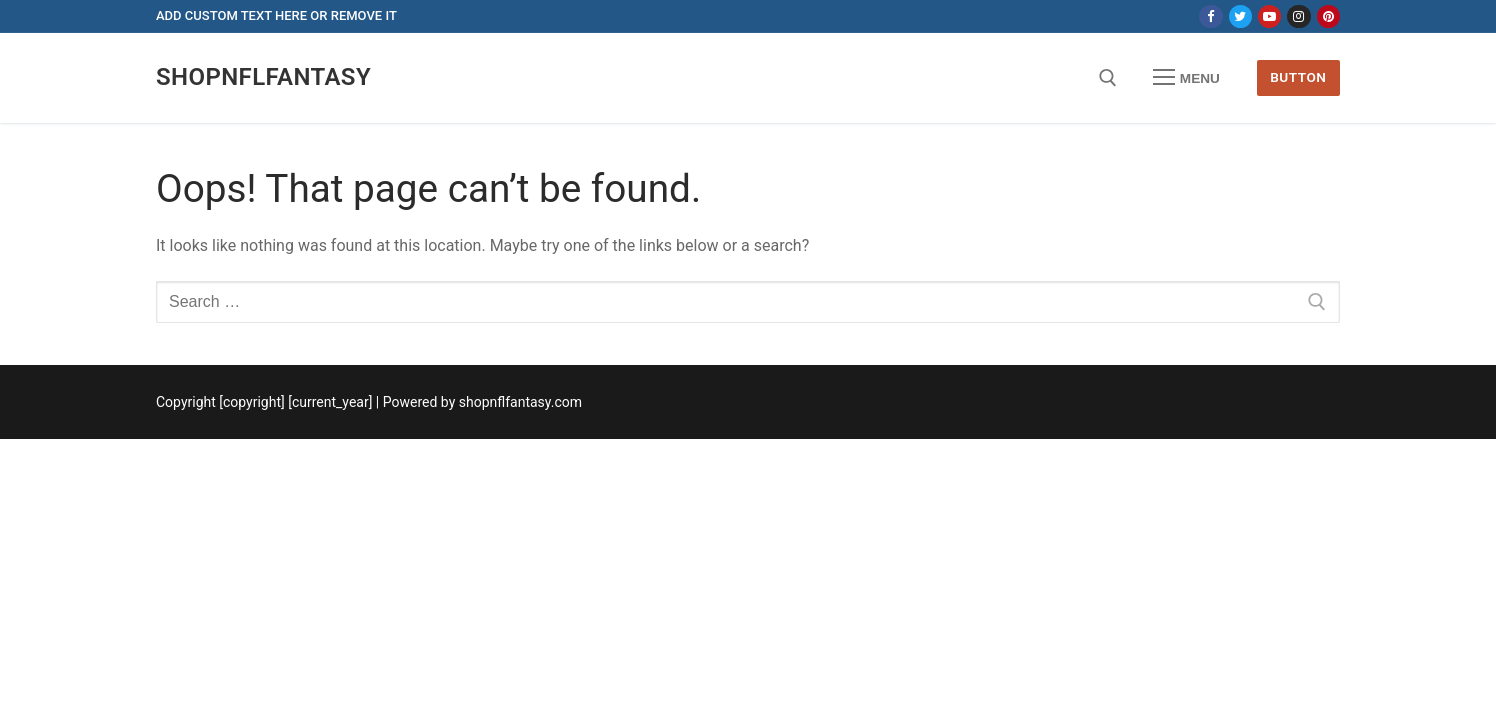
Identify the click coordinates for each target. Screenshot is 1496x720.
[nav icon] (1187, 78)
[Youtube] (1269, 16)
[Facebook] (1210, 16)
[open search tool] (1108, 78)
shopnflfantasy (263, 77)
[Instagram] (1298, 16)
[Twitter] (1240, 16)
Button (1298, 77)
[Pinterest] (1328, 16)
